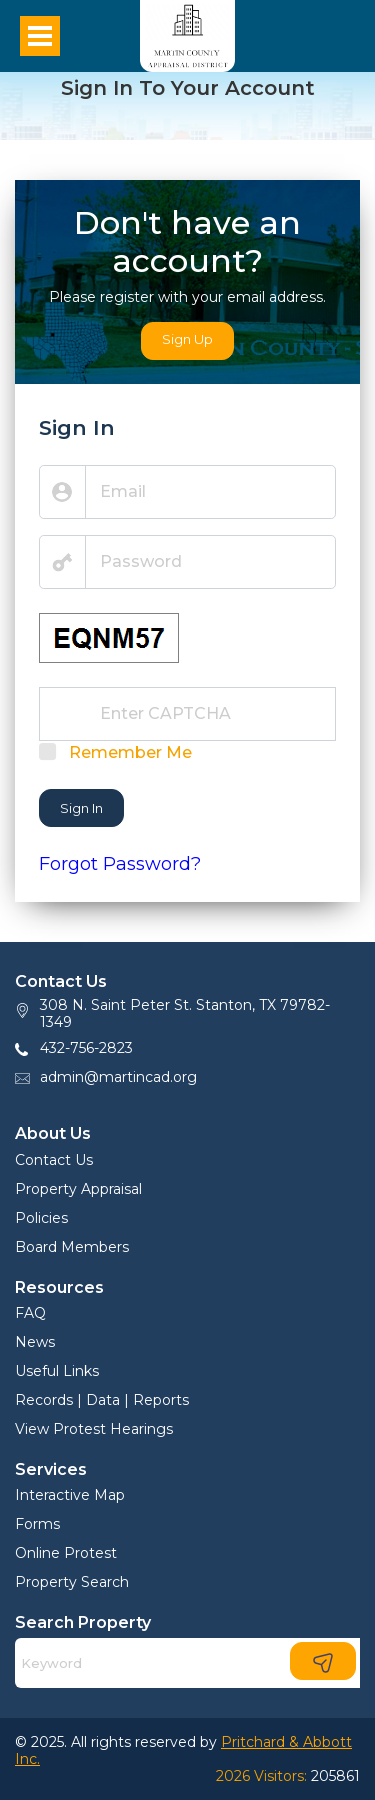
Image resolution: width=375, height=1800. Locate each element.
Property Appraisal (78, 1189)
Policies (41, 1218)
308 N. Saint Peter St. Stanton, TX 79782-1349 (185, 1013)
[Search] (187, 1663)
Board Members (72, 1247)
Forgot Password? (120, 864)
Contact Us (54, 1160)
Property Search (72, 1582)
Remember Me (130, 752)
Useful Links (57, 1371)
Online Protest (66, 1553)
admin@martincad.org (118, 1077)
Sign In (81, 808)
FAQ (30, 1313)
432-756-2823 (86, 1048)
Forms (37, 1524)
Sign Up (187, 339)
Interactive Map (70, 1495)
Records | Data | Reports (102, 1400)
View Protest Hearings (94, 1429)
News (35, 1342)
